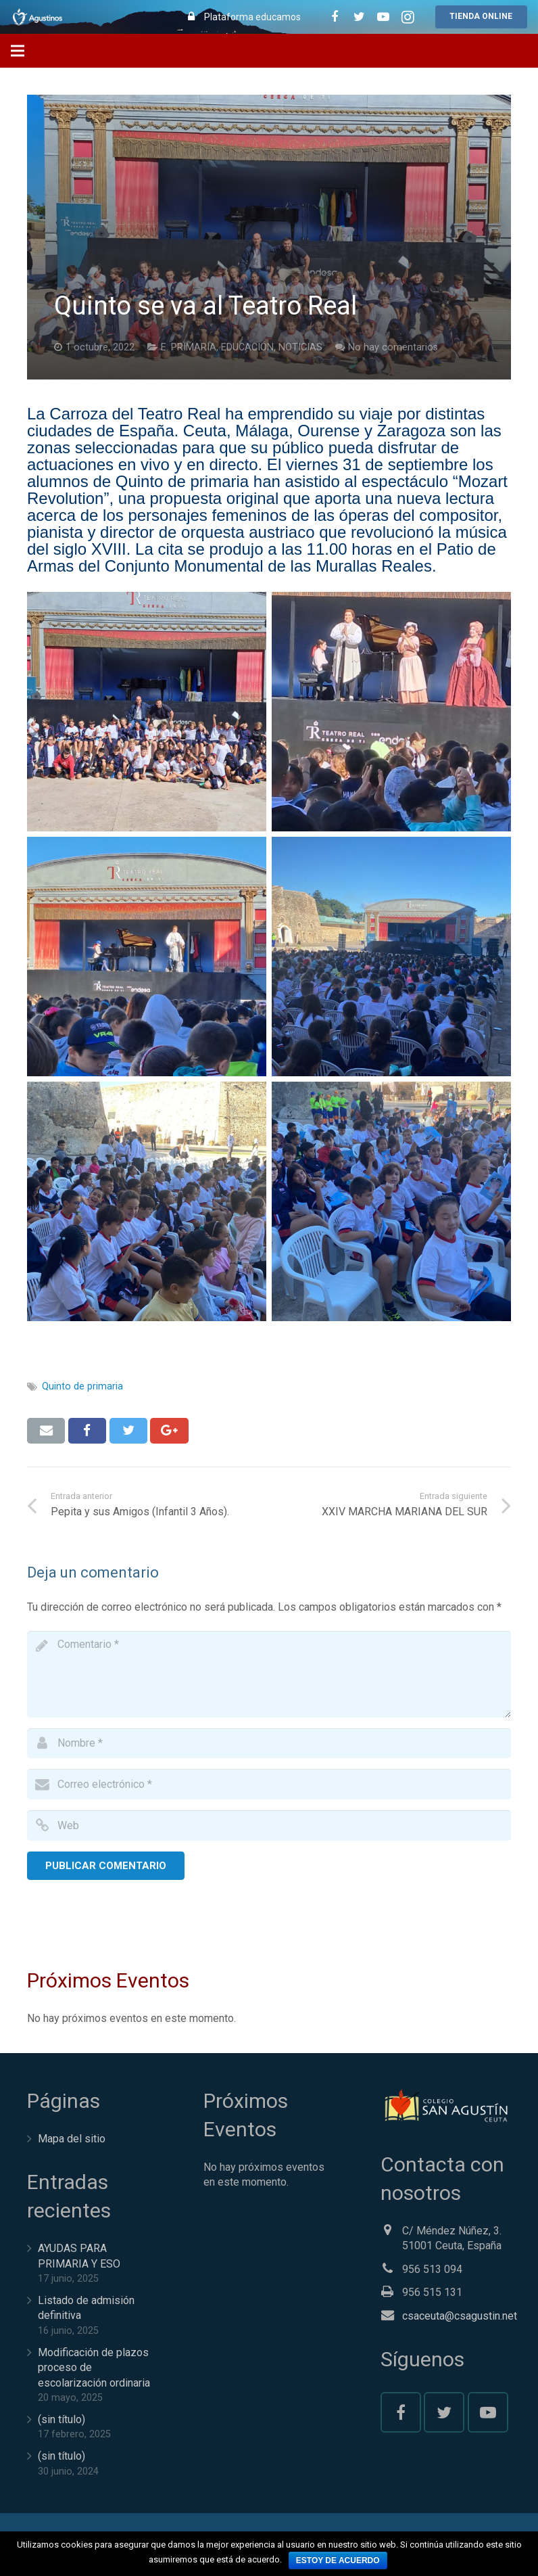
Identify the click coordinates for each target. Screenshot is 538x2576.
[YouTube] (488, 2412)
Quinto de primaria (82, 1386)
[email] (269, 1784)
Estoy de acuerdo (338, 2560)
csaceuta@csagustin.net (459, 2315)
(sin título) (61, 2419)
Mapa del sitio (71, 2138)
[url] (269, 1825)
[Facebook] (401, 2412)
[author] (269, 1743)
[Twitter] (444, 2412)
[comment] (269, 1674)
